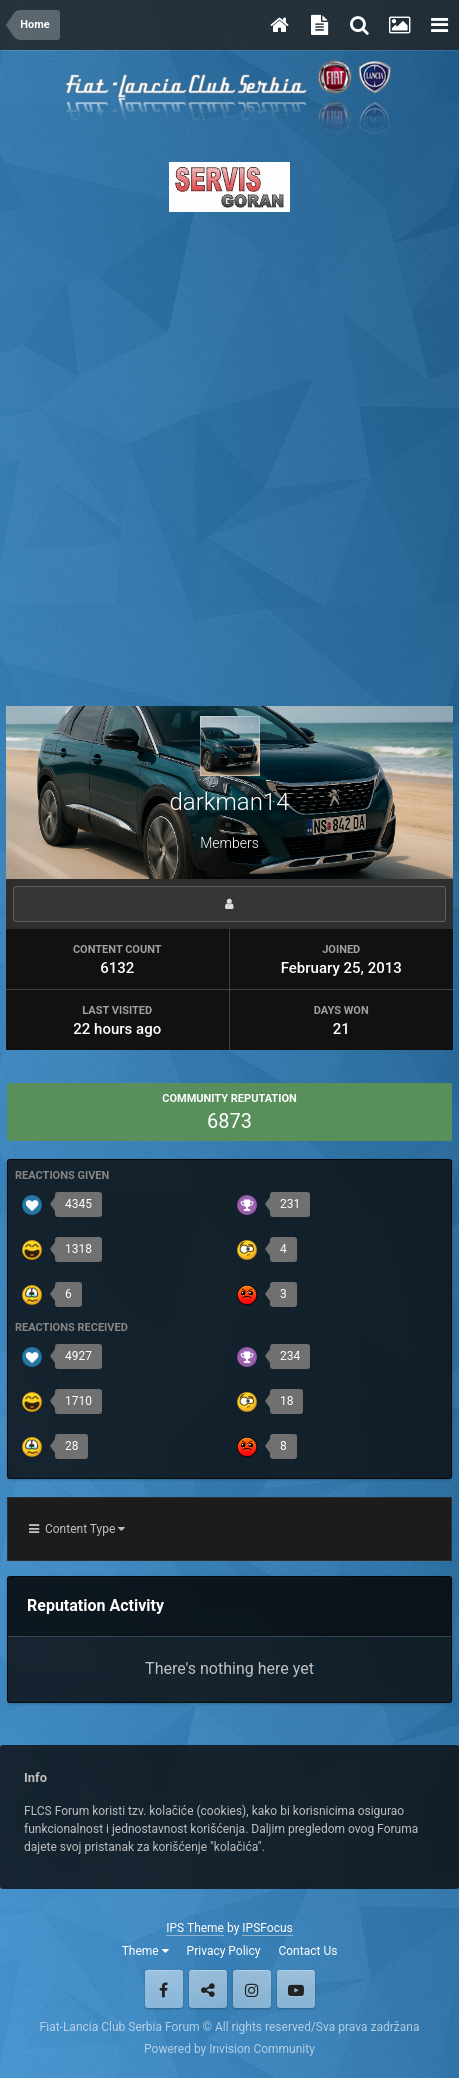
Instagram (252, 1989)
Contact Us (307, 1951)
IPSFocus (267, 1928)
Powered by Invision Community (229, 2049)
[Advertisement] (229, 453)
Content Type (77, 1529)
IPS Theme (195, 1928)
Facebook (164, 1989)
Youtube (296, 1989)
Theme (145, 1951)
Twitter (208, 1989)
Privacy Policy (224, 1951)
